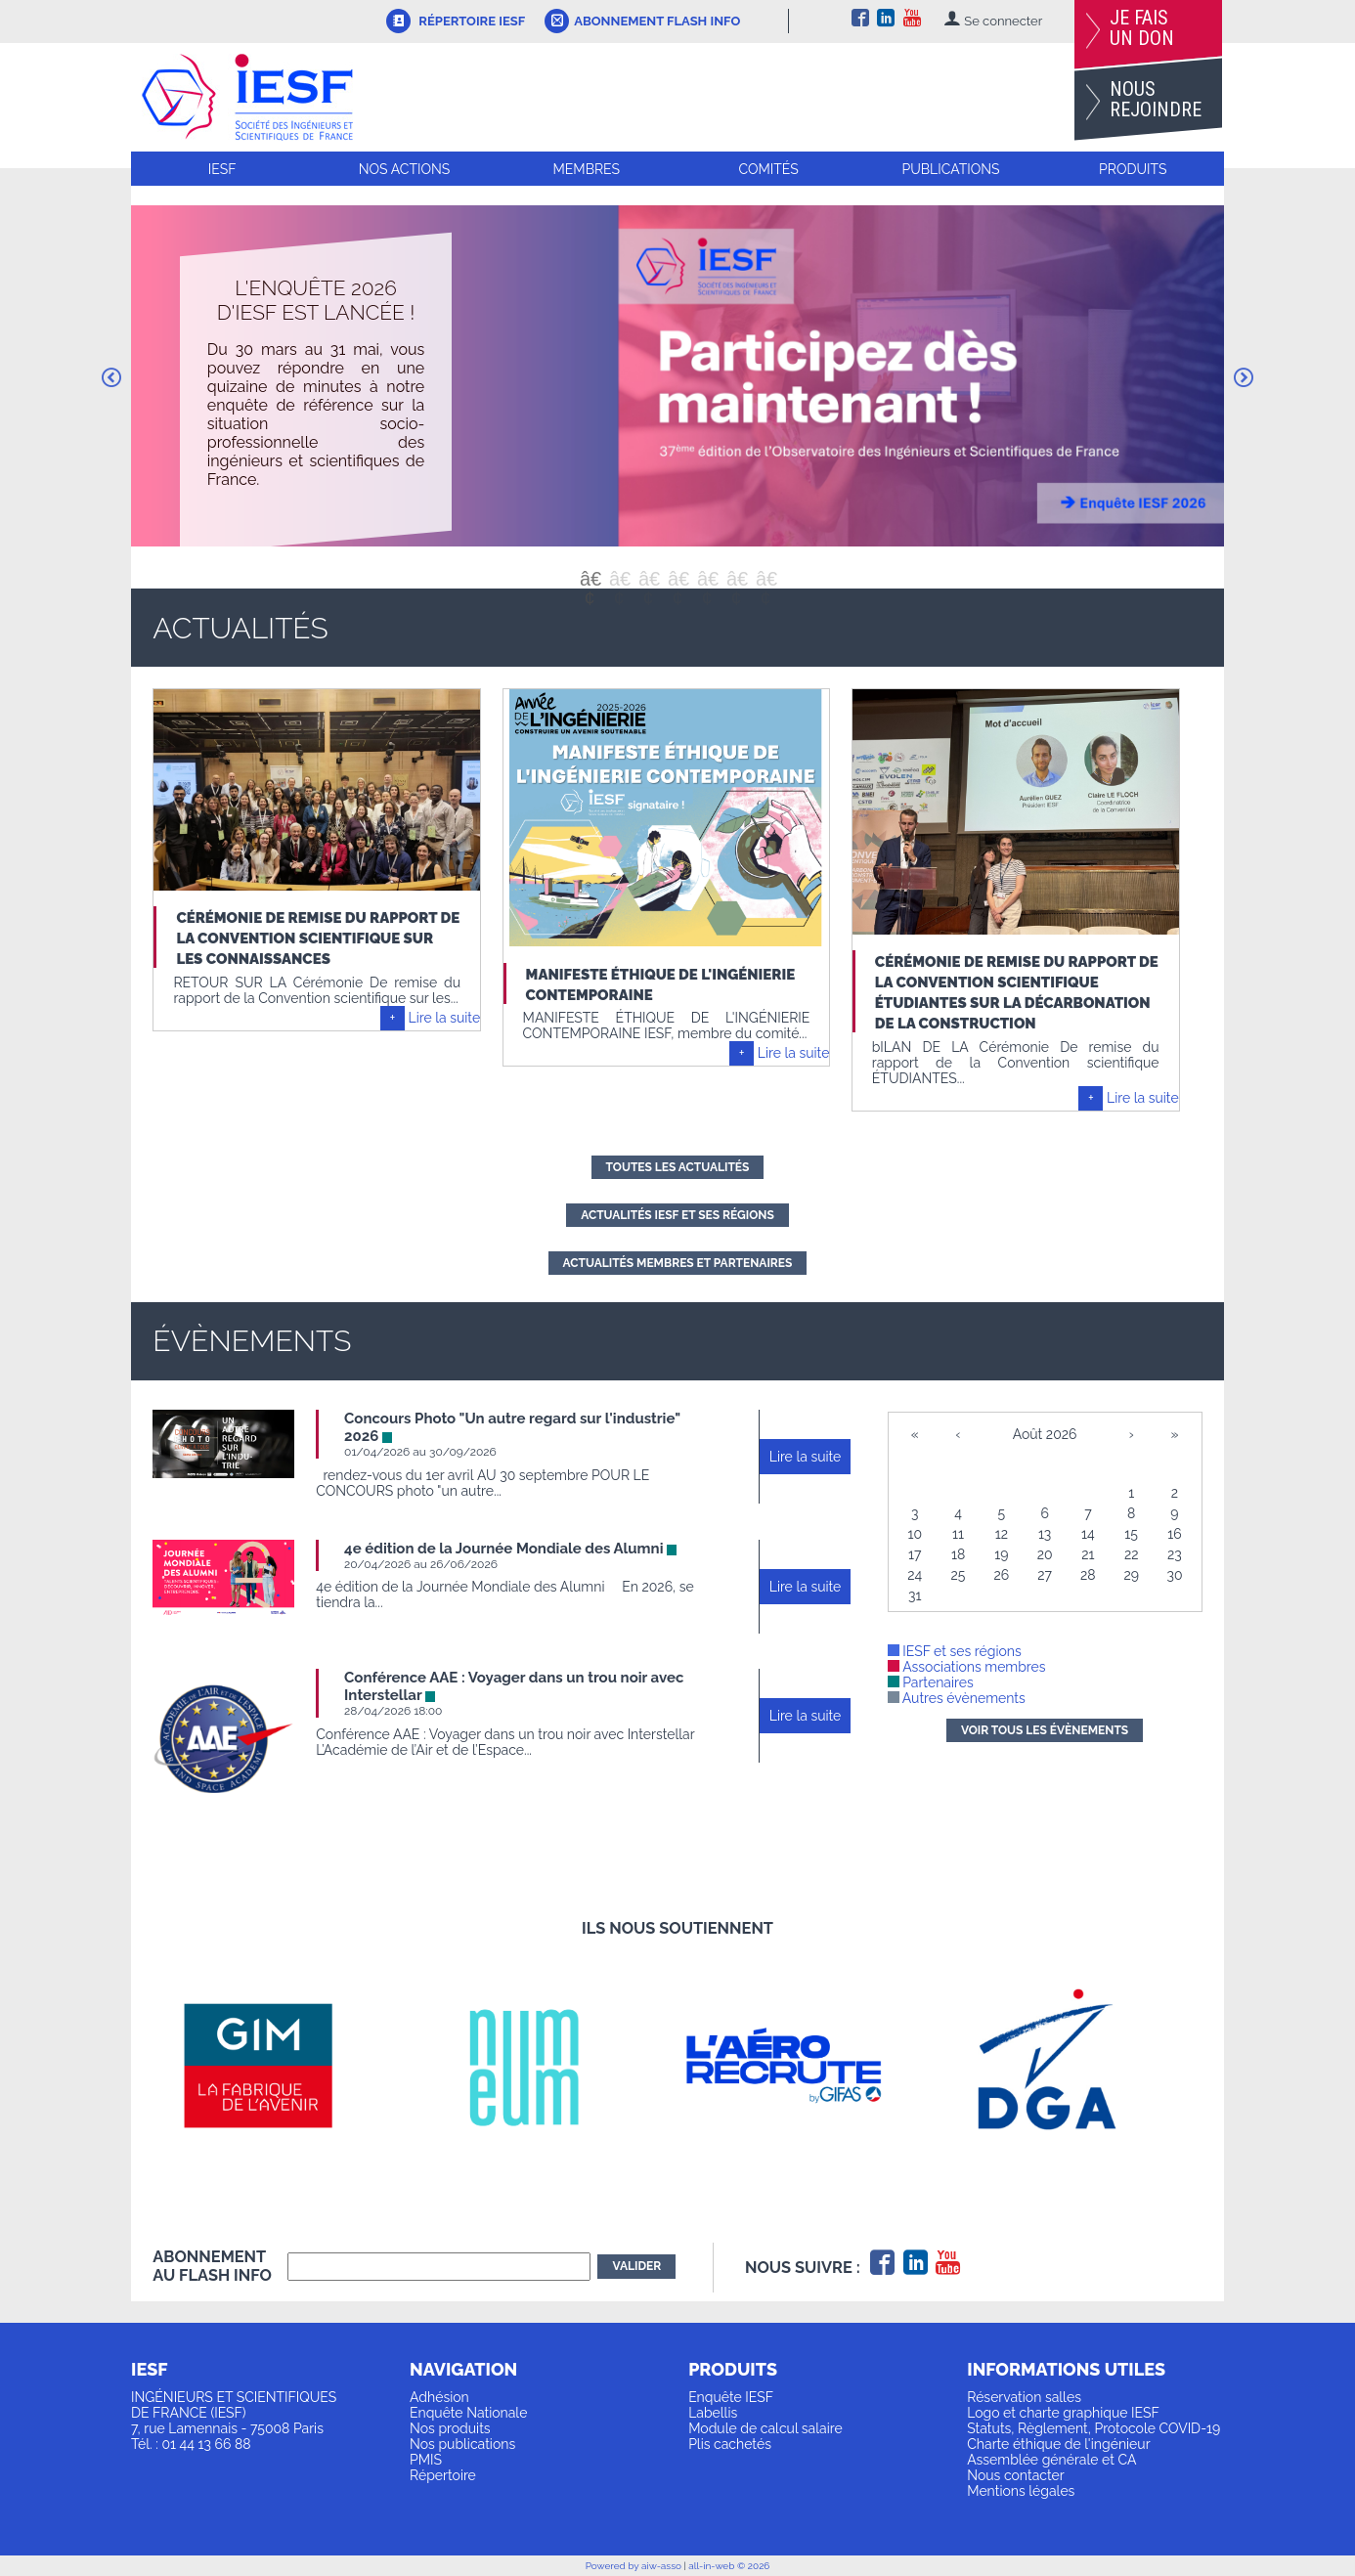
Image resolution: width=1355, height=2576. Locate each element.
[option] (677, 375)
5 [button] (707, 579)
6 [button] (736, 579)
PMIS (426, 2459)
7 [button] (765, 579)
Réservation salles (1024, 2397)
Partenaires (931, 1682)
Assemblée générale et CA (1051, 2459)
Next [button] (1243, 377)
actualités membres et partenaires (678, 1263)
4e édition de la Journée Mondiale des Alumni (503, 1548)
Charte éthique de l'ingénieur (1058, 2444)
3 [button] (648, 579)
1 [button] (589, 579)
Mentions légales (1020, 2491)
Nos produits (450, 2428)
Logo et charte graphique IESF (1063, 2413)
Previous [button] (111, 377)
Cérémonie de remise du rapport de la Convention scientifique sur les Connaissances (317, 938)
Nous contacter (1015, 2475)
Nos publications (462, 2444)
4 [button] (677, 579)
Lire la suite (445, 1018)
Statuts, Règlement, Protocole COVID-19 (1093, 2428)
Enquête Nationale (468, 2413)
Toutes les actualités (678, 1167)
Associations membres (967, 1667)
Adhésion (439, 2397)
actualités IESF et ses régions (677, 1215)
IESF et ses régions (955, 1651)
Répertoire (443, 2475)
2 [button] (619, 579)
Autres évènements (957, 1698)
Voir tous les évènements (1044, 1730)
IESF (222, 169)
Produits (1132, 169)
